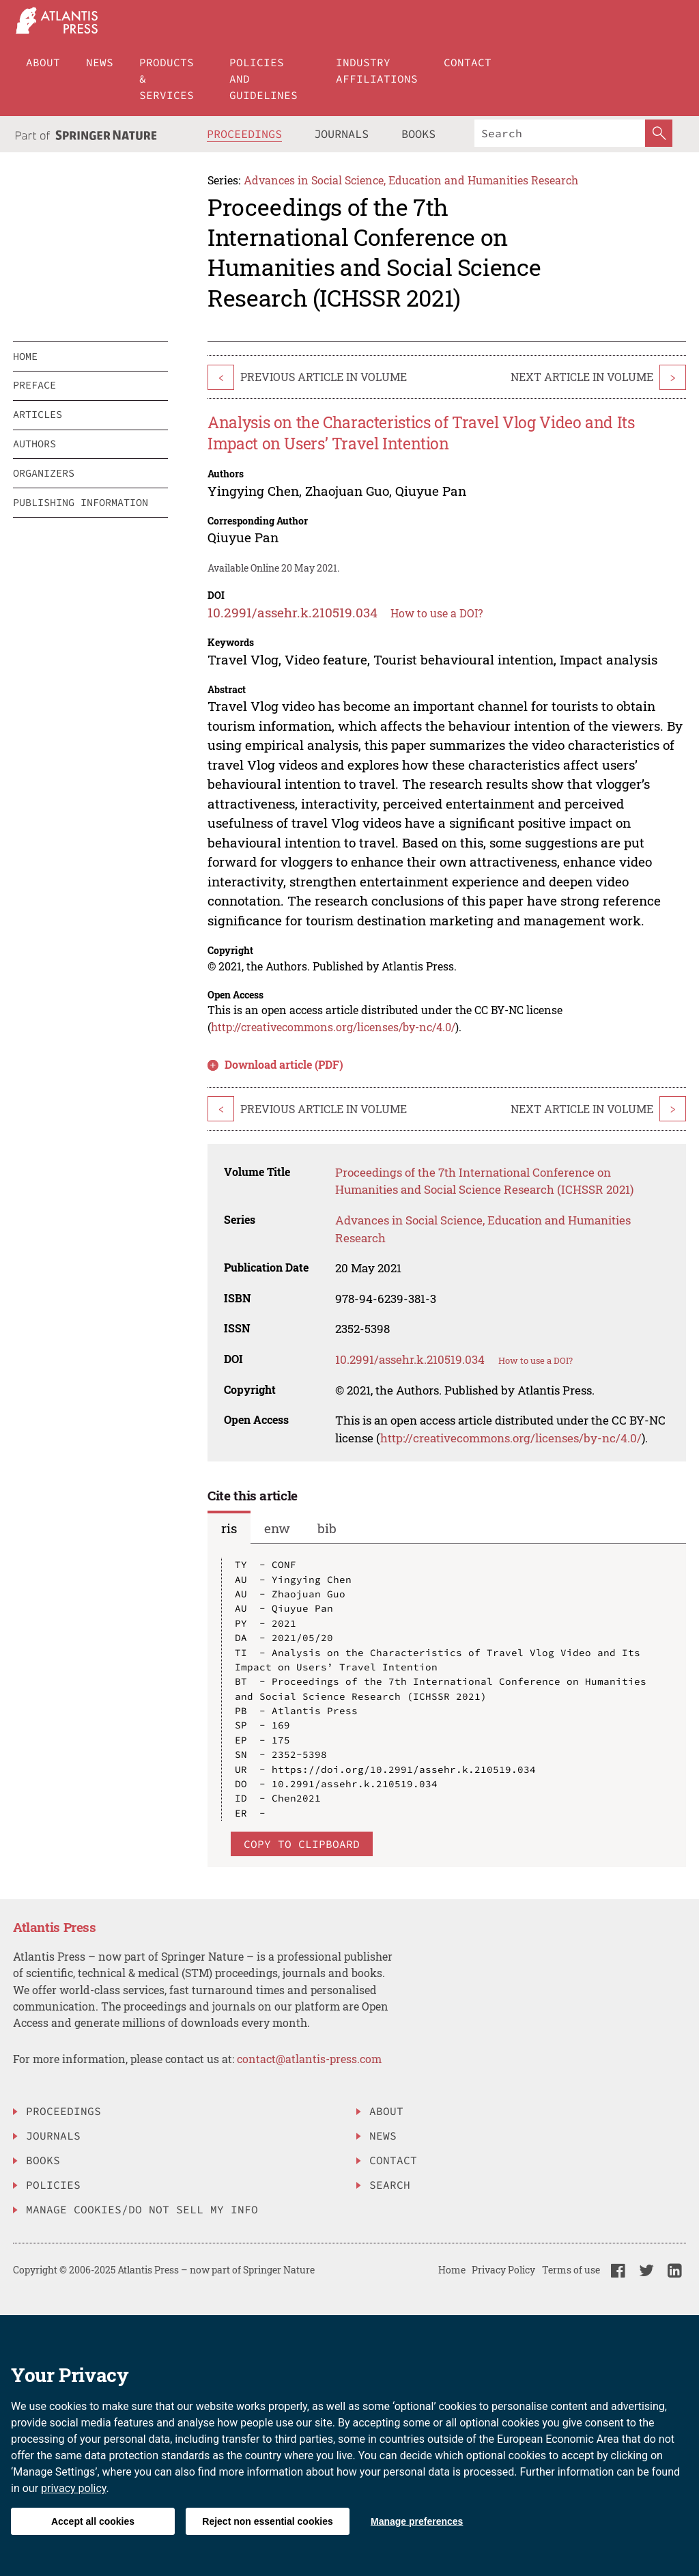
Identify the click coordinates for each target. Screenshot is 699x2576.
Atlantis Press (54, 1926)
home (25, 356)
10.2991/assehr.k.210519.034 (292, 612)
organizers (43, 472)
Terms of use (571, 2269)
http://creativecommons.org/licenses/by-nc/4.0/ (333, 1027)
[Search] (559, 133)
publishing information (80, 502)
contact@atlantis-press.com (309, 2059)
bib (327, 1528)
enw (277, 1528)
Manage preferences (417, 2521)
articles (37, 414)
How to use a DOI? (436, 613)
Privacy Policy (503, 2269)
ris (229, 1528)
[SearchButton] (658, 133)
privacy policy (73, 2488)
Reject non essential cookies (267, 2521)
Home (452, 2269)
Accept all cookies (92, 2521)
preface (34, 384)
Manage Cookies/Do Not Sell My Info (142, 2209)
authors (34, 443)
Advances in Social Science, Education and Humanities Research (411, 180)
